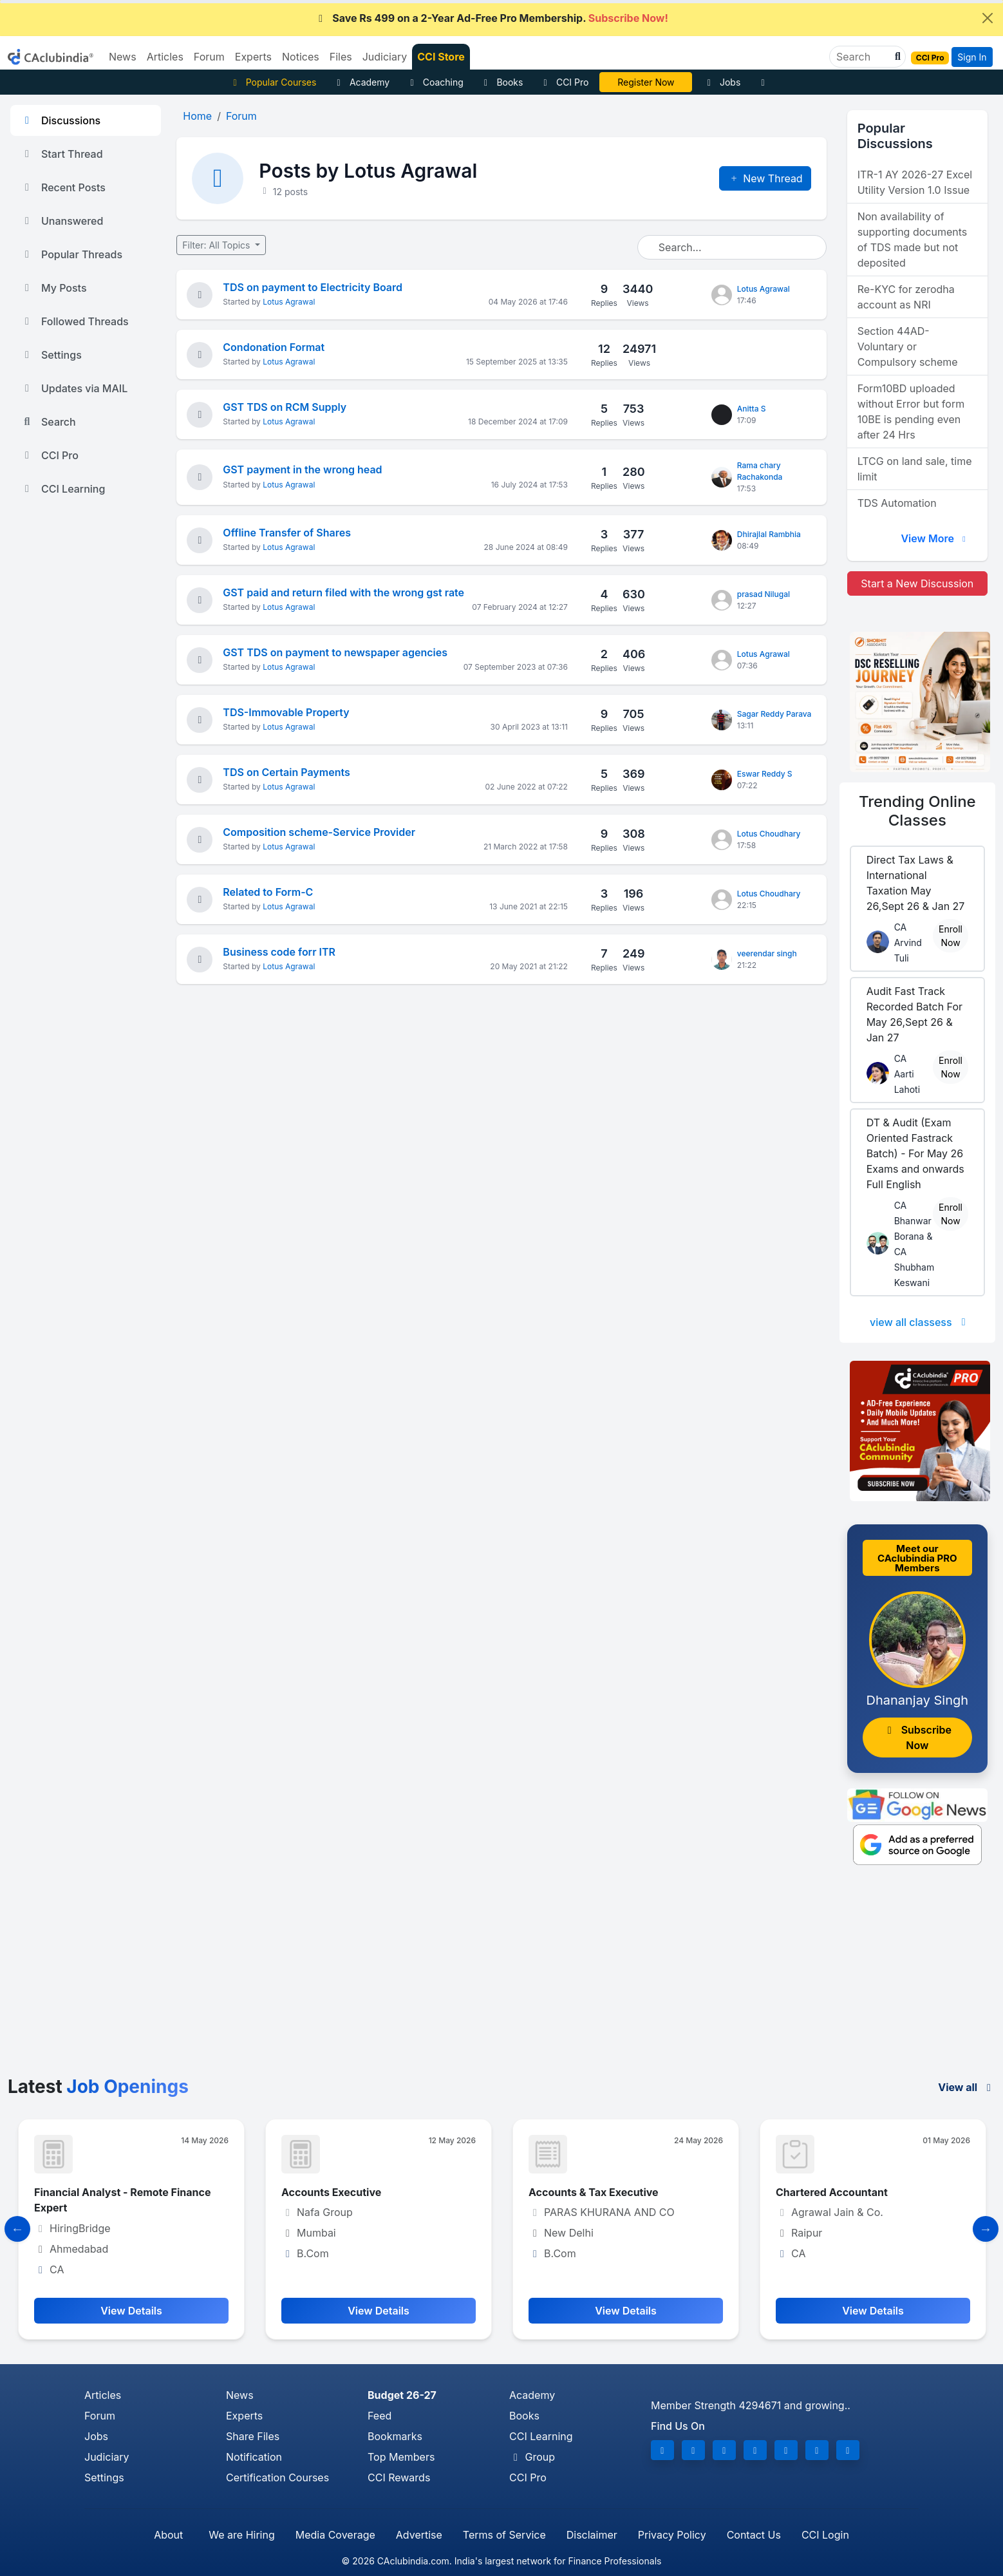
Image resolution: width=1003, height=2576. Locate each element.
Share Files (252, 2436)
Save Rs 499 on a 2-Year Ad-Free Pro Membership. (491, 18)
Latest (98, 2087)
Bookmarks (395, 2436)
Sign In (971, 57)
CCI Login (825, 2534)
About (168, 2534)
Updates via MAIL (74, 388)
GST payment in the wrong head (302, 469)
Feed (379, 2415)
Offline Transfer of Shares (287, 532)
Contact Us (754, 2534)
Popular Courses (272, 82)
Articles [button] (165, 56)
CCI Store (441, 56)
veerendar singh (767, 953)
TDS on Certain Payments (286, 772)
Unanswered (62, 220)
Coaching (435, 82)
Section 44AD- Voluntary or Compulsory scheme (908, 346)
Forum (99, 2415)
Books (501, 82)
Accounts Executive (331, 2192)
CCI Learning (63, 488)
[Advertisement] (501, 1979)
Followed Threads (75, 321)
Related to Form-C (268, 892)
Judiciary (106, 2456)
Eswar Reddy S (764, 774)
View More (935, 538)
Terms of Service (504, 2534)
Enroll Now (950, 935)
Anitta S (751, 408)
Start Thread (62, 153)
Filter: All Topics (217, 245)
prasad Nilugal (763, 594)
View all (966, 2087)
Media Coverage (335, 2534)
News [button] (122, 56)
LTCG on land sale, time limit (915, 469)
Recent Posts (63, 187)
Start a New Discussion (917, 583)
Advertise (419, 2534)
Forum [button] (209, 56)
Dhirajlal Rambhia (769, 534)
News (240, 2395)
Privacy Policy (672, 2534)
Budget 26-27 (402, 2395)
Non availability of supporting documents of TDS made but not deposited (913, 239)
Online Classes (917, 810)
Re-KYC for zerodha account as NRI (906, 297)
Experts (244, 2415)
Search (48, 421)
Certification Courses (277, 2477)
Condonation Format (273, 347)
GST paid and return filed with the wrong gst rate (343, 592)
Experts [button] (253, 56)
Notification (254, 2456)
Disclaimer (592, 2534)
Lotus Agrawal (289, 302)
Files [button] (341, 56)
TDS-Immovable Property (286, 712)
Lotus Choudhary (769, 833)
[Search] (862, 56)
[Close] (987, 18)
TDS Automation (897, 503)
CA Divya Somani (646, 82)
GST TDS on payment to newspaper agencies (335, 652)
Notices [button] (300, 56)
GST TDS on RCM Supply (284, 407)
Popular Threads (71, 254)
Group (532, 2456)
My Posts (54, 287)
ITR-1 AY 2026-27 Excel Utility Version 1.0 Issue (915, 182)
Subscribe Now (917, 1737)
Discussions (60, 120)
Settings (51, 354)
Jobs (721, 82)
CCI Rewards (399, 2477)
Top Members (401, 2456)
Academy (361, 82)
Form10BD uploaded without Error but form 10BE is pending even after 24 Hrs (911, 411)
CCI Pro (563, 82)
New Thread (765, 178)
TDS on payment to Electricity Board (312, 287)
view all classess (920, 1322)
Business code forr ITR (279, 951)
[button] (896, 56)
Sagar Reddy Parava (774, 714)
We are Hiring (241, 2534)
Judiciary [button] (385, 56)
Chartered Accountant (832, 2192)
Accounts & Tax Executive (594, 2192)
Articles (102, 2395)
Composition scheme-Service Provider (319, 832)
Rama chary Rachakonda (760, 471)
